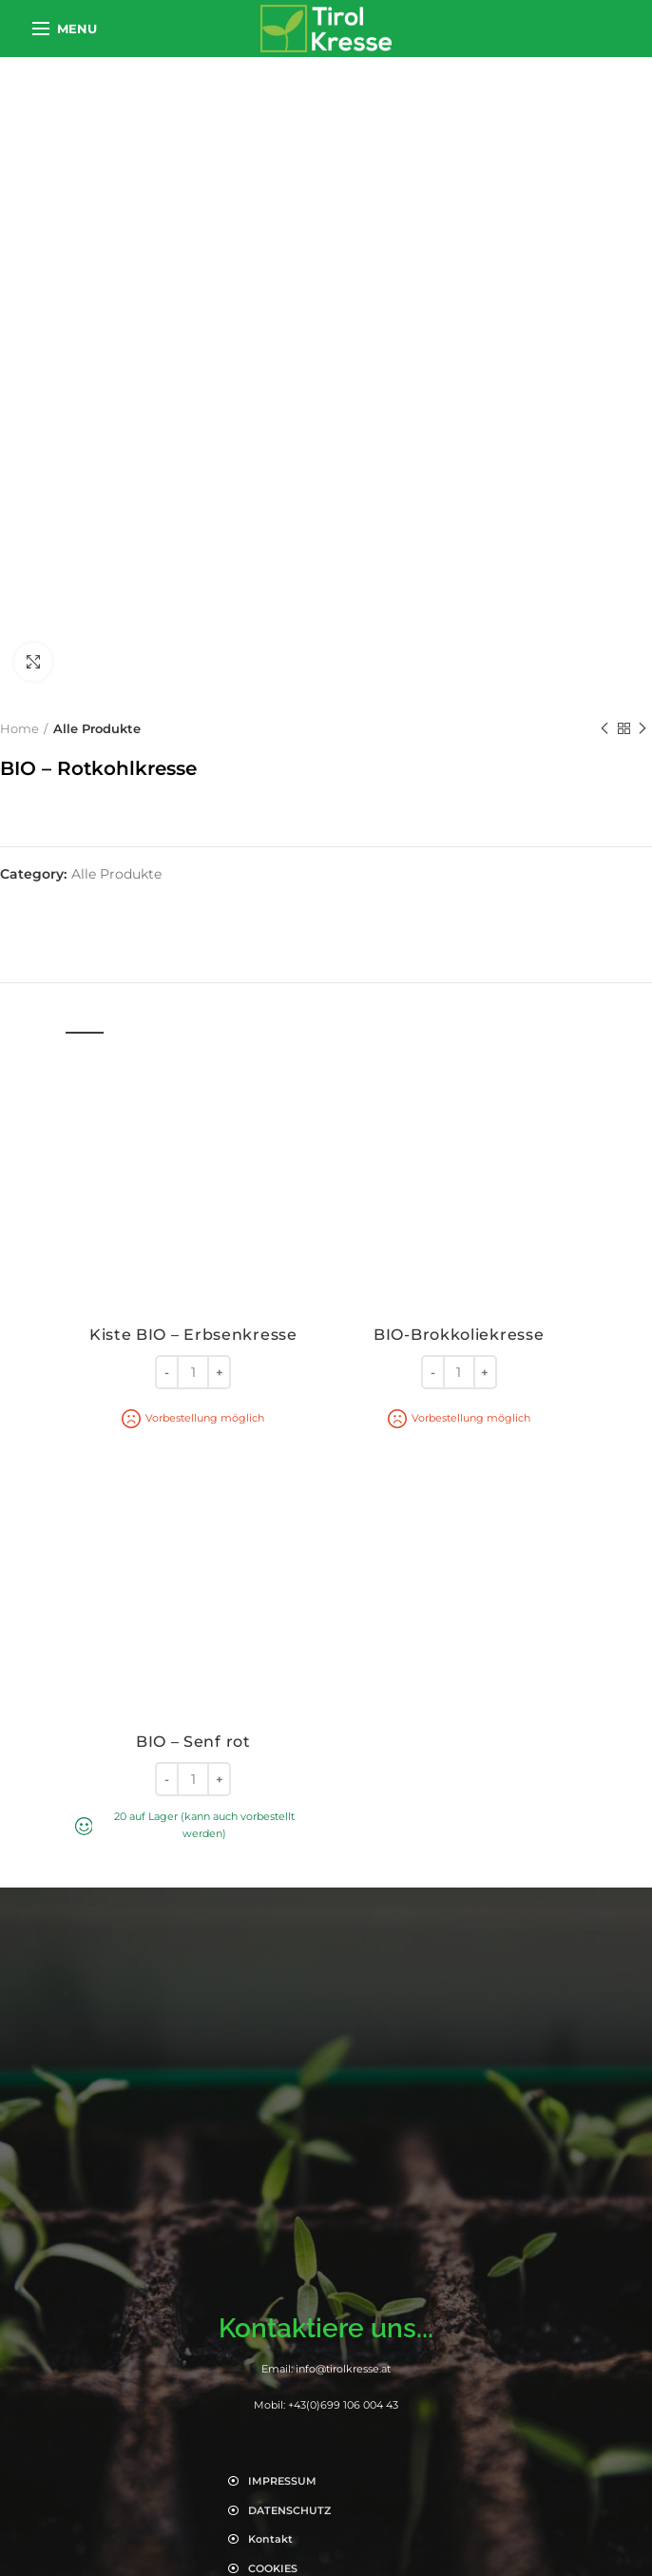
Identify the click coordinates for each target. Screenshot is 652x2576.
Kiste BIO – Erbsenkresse (193, 1335)
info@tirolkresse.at (343, 2368)
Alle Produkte (97, 728)
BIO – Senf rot (193, 1742)
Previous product (604, 729)
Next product (642, 729)
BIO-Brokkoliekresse (459, 1335)
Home (19, 728)
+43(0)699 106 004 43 (343, 2404)
